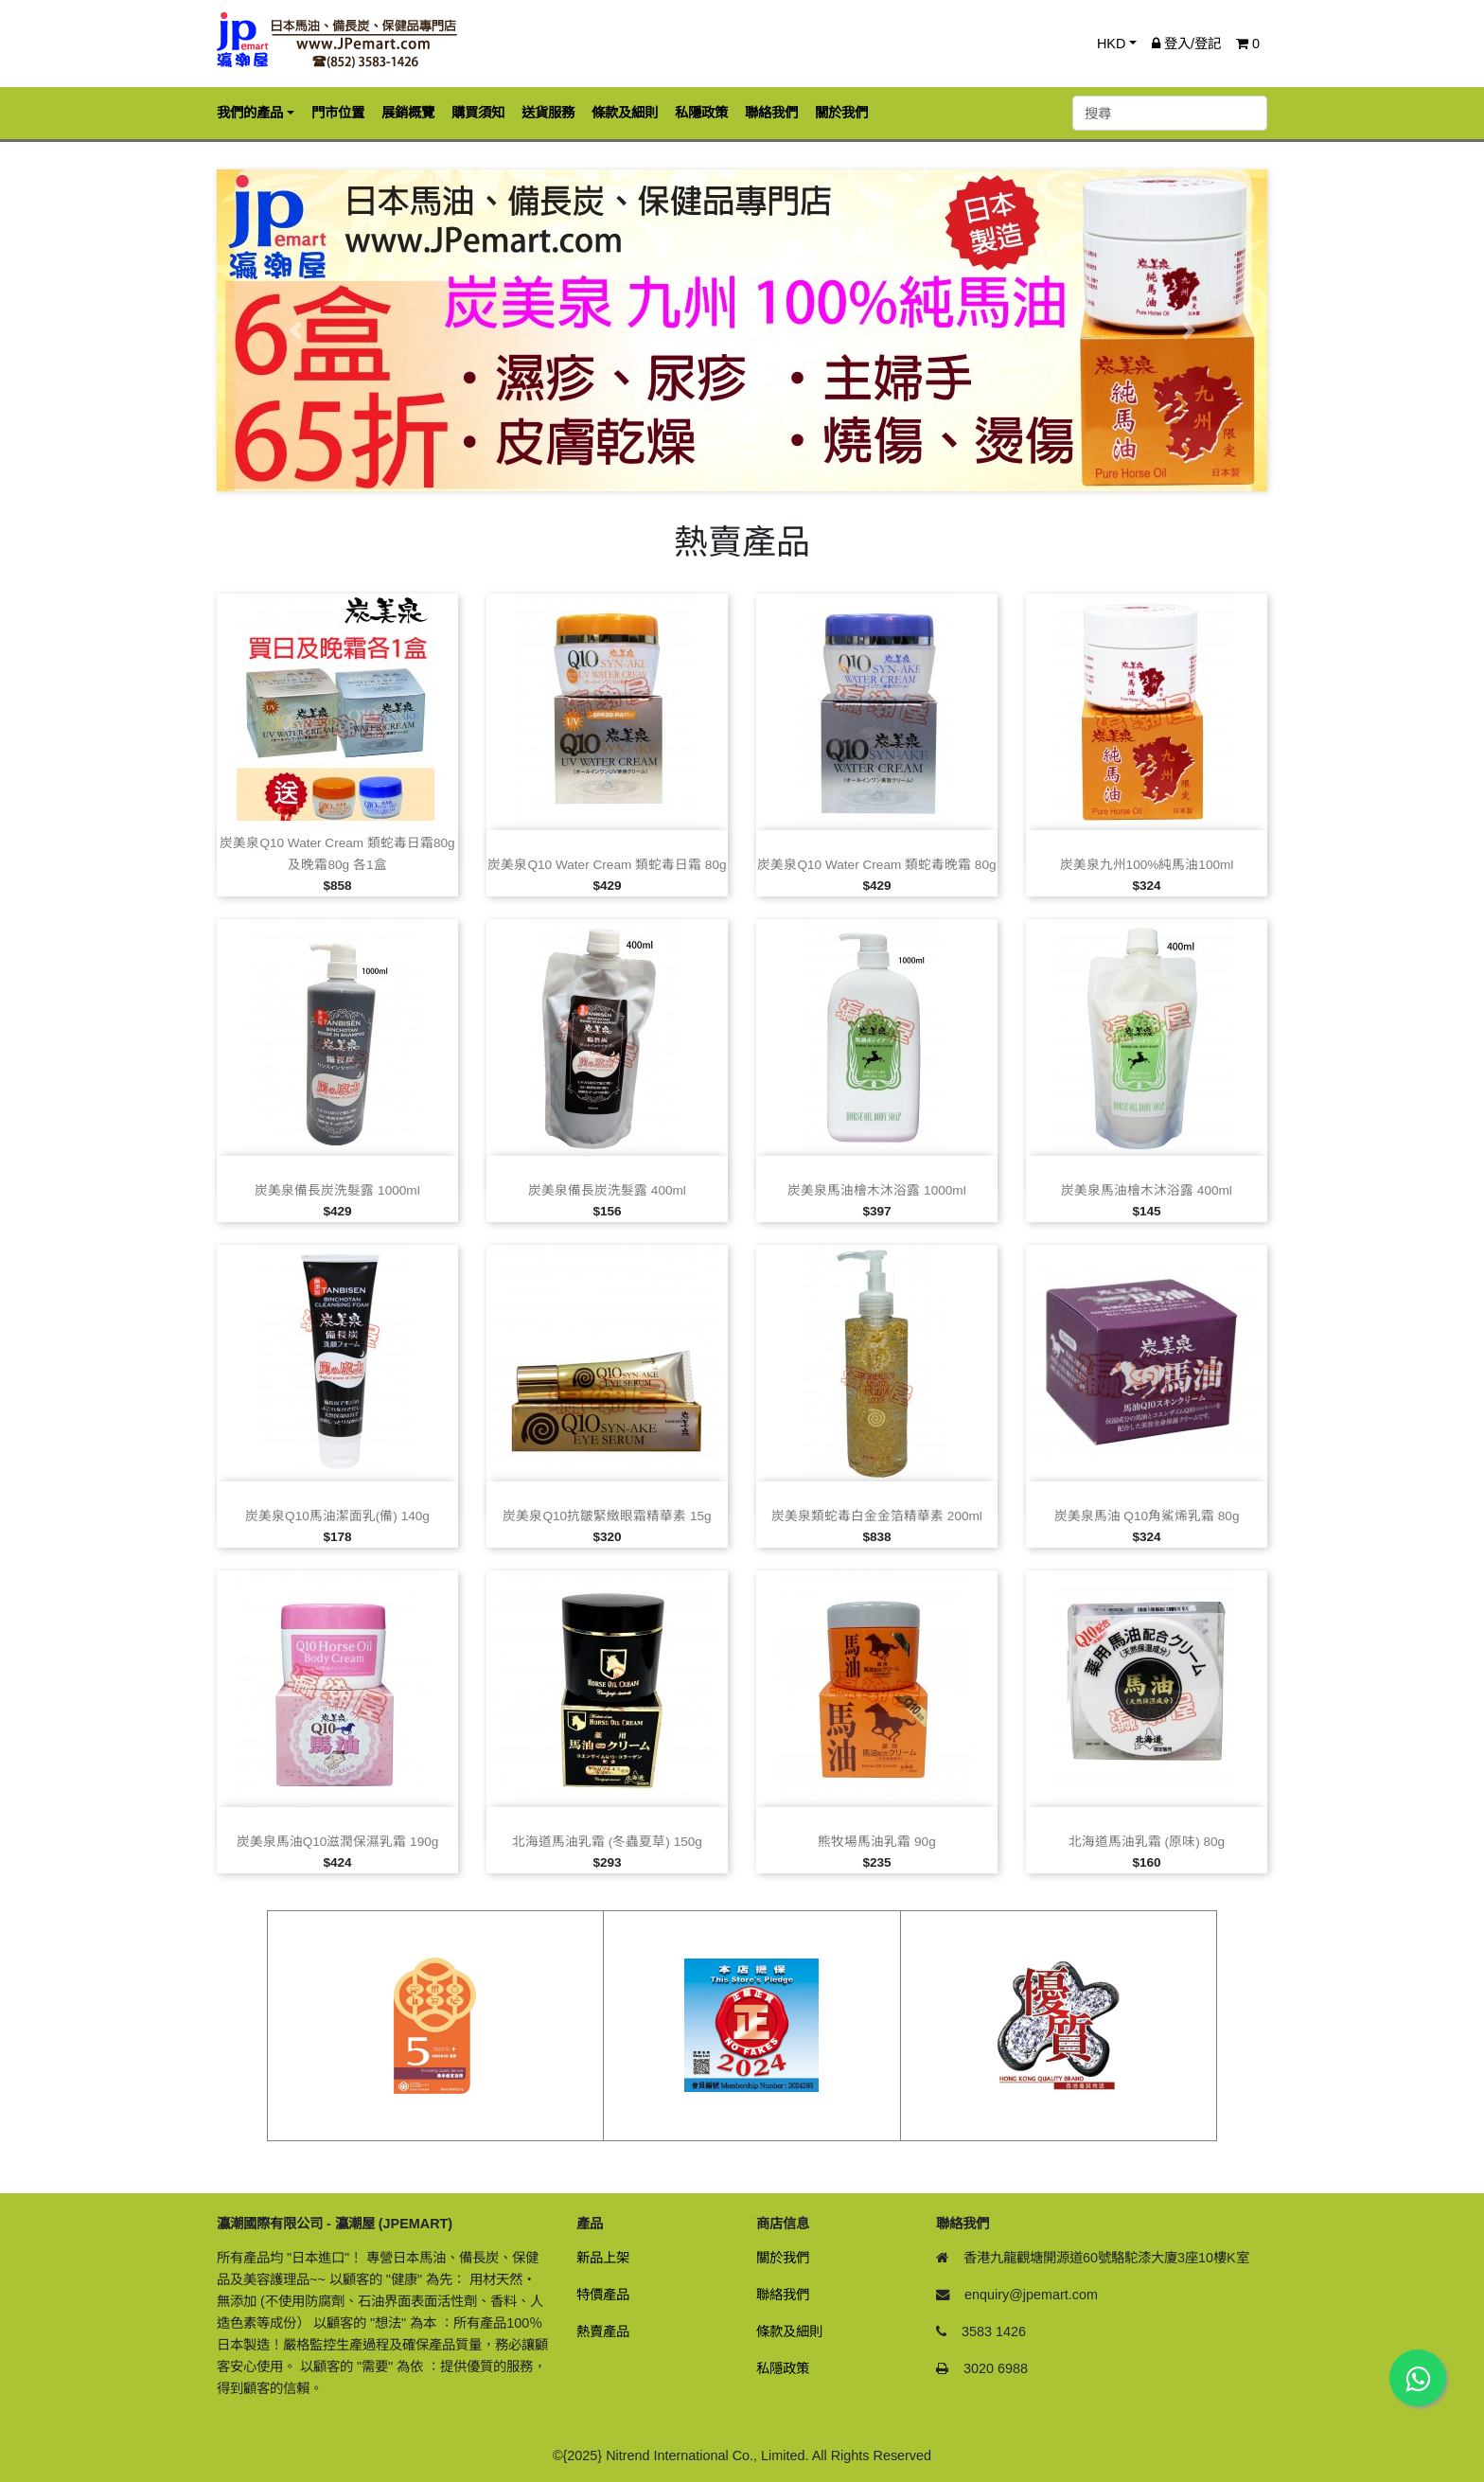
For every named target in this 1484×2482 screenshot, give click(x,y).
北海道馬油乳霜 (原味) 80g (1147, 1842)
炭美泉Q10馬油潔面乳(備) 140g (337, 1516)
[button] (296, 330)
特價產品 (602, 2294)
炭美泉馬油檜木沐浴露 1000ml (876, 1190)
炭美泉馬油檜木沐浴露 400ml (1146, 1190)
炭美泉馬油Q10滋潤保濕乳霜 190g (338, 1842)
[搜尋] (1169, 113)
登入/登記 (1186, 43)
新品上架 (602, 2257)
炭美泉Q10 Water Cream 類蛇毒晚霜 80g (876, 865)
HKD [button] (1111, 43)
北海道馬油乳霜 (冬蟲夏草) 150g (607, 1842)
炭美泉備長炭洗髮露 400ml (607, 1190)
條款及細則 (789, 2331)
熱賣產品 (602, 2331)
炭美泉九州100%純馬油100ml (1147, 865)
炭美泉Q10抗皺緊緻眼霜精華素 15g (607, 1516)
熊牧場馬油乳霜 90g (876, 1842)
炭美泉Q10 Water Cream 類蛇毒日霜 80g (606, 865)
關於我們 (782, 2257)
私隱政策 (782, 2368)
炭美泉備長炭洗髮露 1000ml (337, 1190)
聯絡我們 (782, 2294)
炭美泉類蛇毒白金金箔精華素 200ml (876, 1516)
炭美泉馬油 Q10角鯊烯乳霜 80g (1147, 1516)
